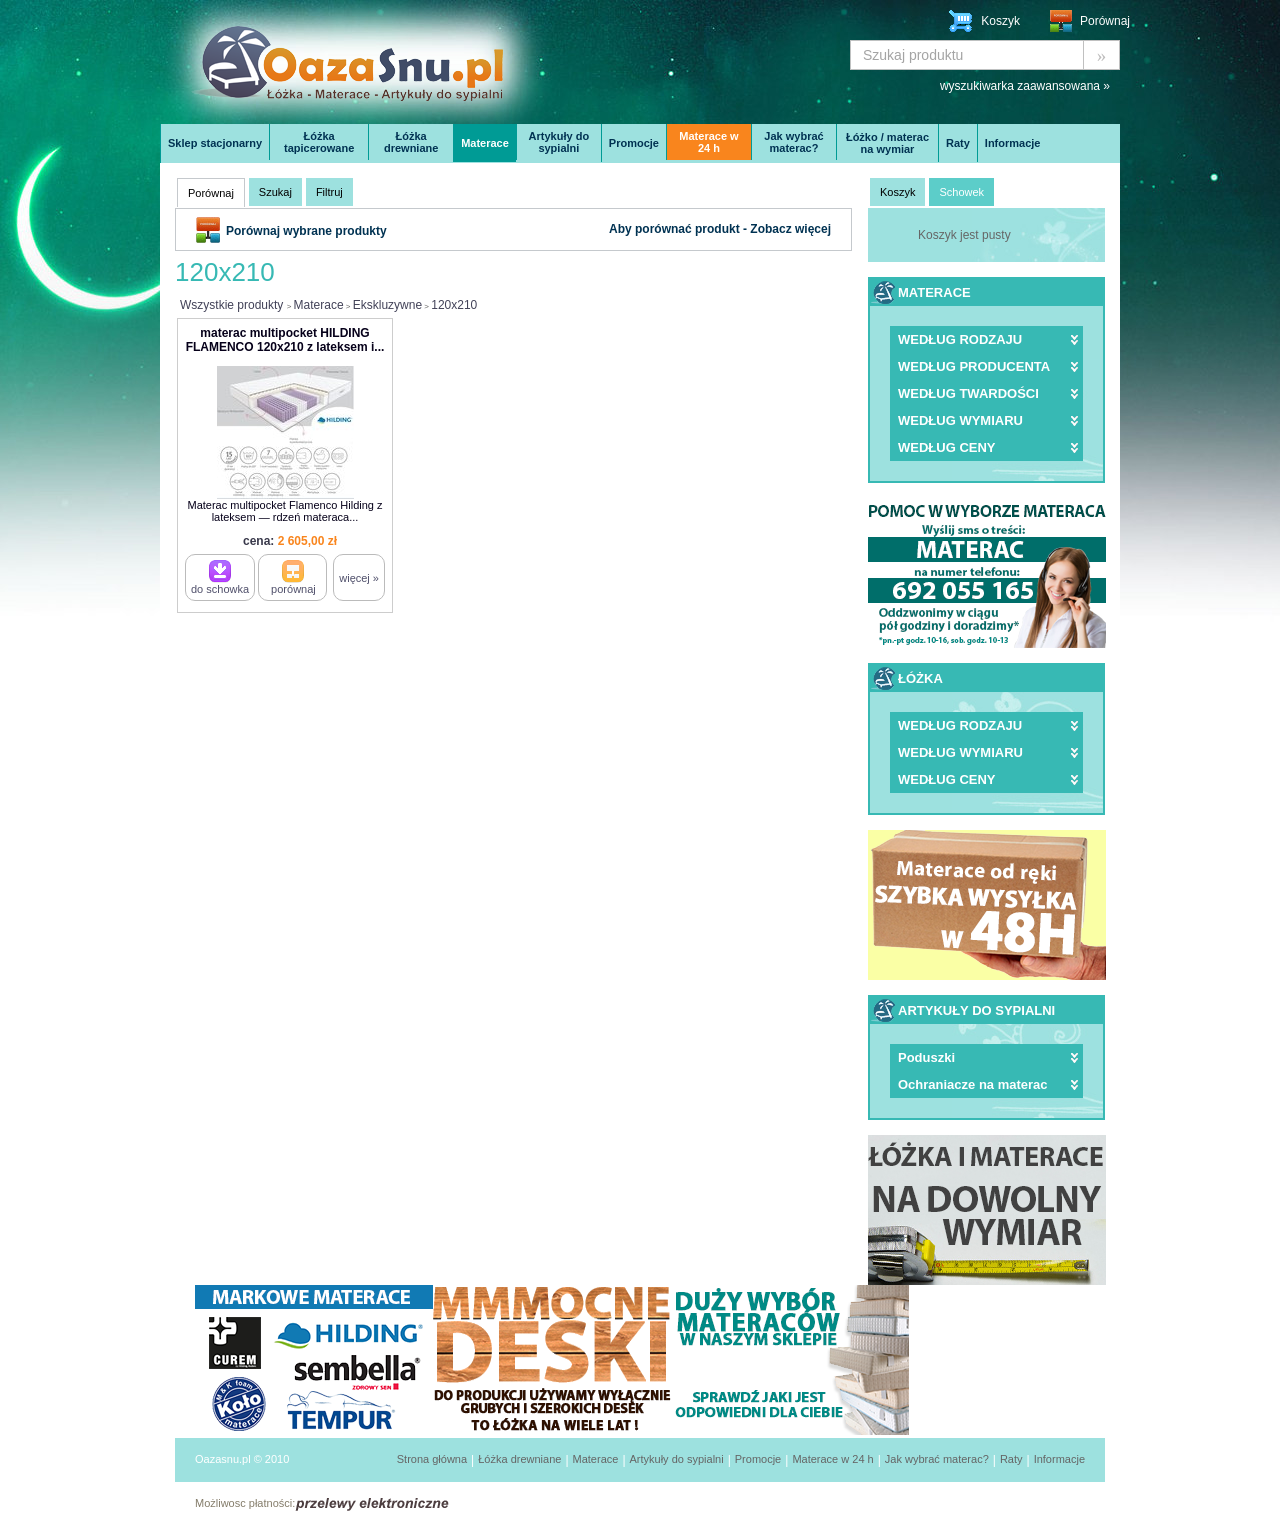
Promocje (634, 143)
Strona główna (432, 1459)
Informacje (1013, 143)
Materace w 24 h (708, 142)
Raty (958, 143)
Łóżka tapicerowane (319, 142)
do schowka (220, 577)
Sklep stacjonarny (215, 143)
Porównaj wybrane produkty (306, 231)
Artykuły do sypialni (559, 142)
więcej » (359, 578)
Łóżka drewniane (411, 142)
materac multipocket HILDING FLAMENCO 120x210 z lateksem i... (285, 340)
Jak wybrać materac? (793, 142)
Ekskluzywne (387, 305)
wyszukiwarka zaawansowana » (1025, 86)
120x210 (454, 305)
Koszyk (1000, 21)
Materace (485, 143)
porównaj (293, 577)
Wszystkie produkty (231, 305)
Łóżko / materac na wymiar (887, 143)
